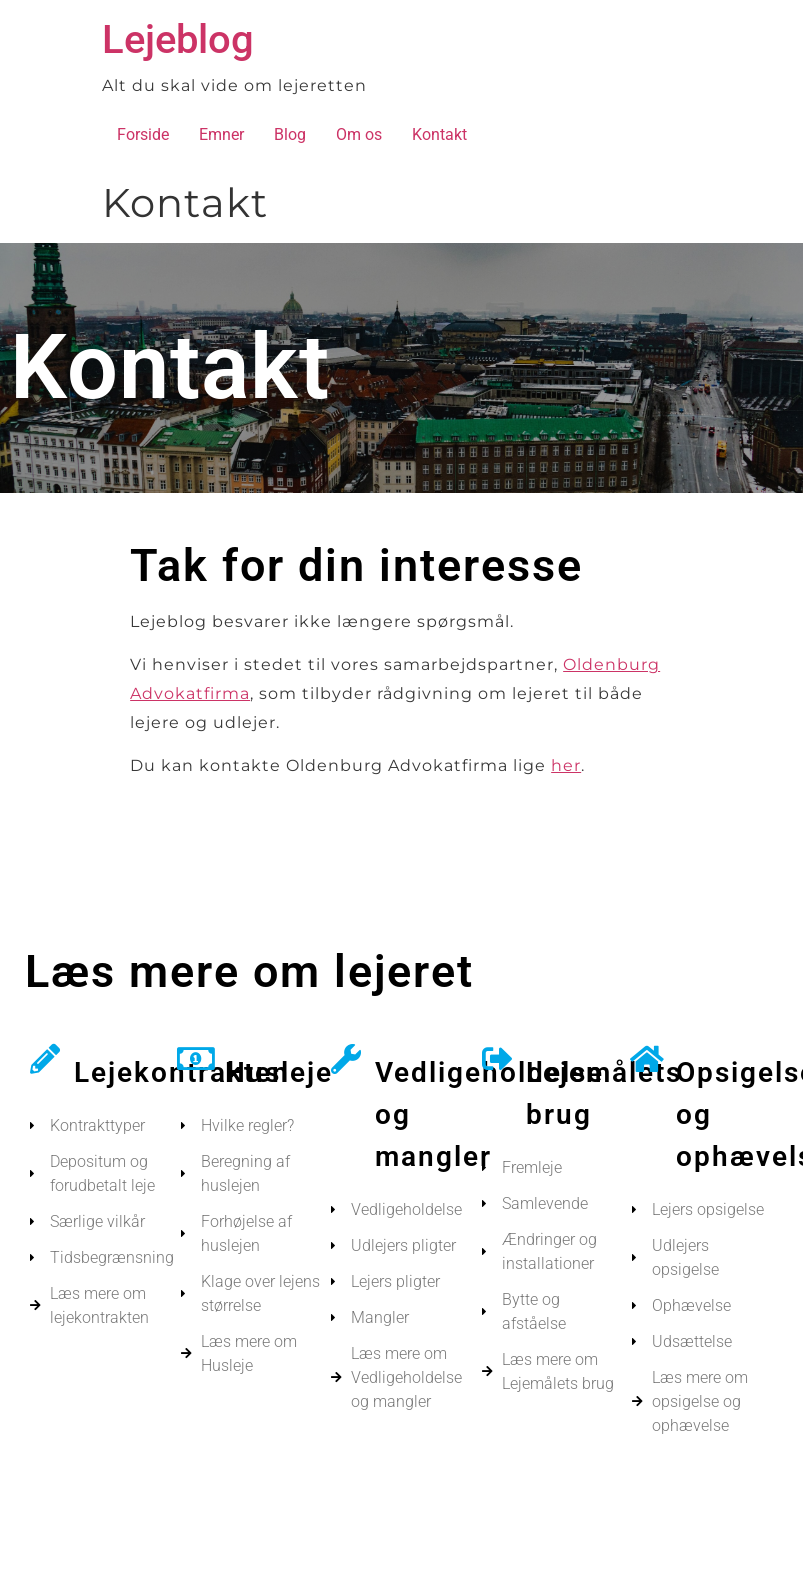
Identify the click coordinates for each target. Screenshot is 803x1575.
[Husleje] (196, 1059)
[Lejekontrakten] (45, 1059)
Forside (143, 134)
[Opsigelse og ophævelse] (647, 1059)
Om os (359, 134)
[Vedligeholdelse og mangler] (346, 1059)
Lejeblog (178, 39)
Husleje (279, 1072)
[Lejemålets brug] (497, 1059)
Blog (290, 134)
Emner (221, 134)
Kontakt (439, 134)
